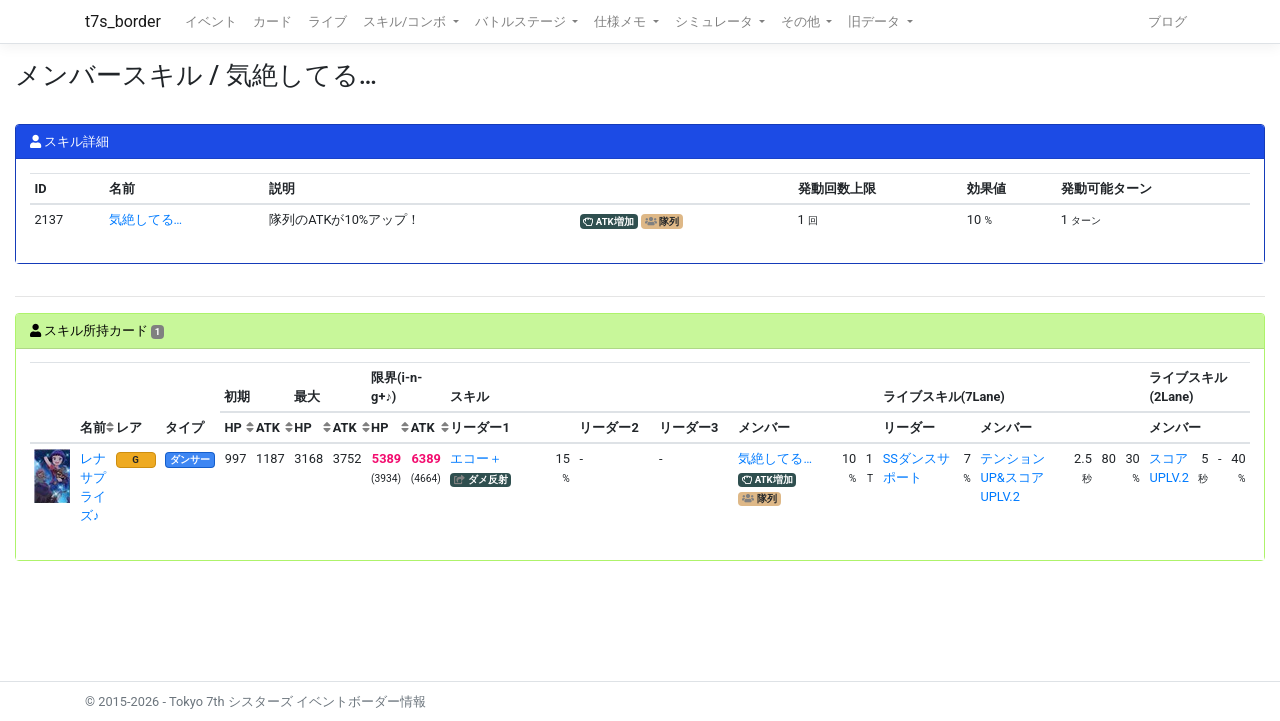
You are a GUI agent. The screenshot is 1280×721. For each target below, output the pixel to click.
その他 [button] (802, 21)
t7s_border (123, 21)
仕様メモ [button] (621, 21)
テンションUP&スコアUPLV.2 (1012, 477)
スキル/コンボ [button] (406, 21)
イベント (211, 21)
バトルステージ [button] (522, 21)
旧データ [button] (875, 21)
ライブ (327, 21)
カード (272, 21)
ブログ (1167, 21)
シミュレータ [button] (715, 21)
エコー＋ (476, 458)
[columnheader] (53, 403)
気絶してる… (146, 219)
